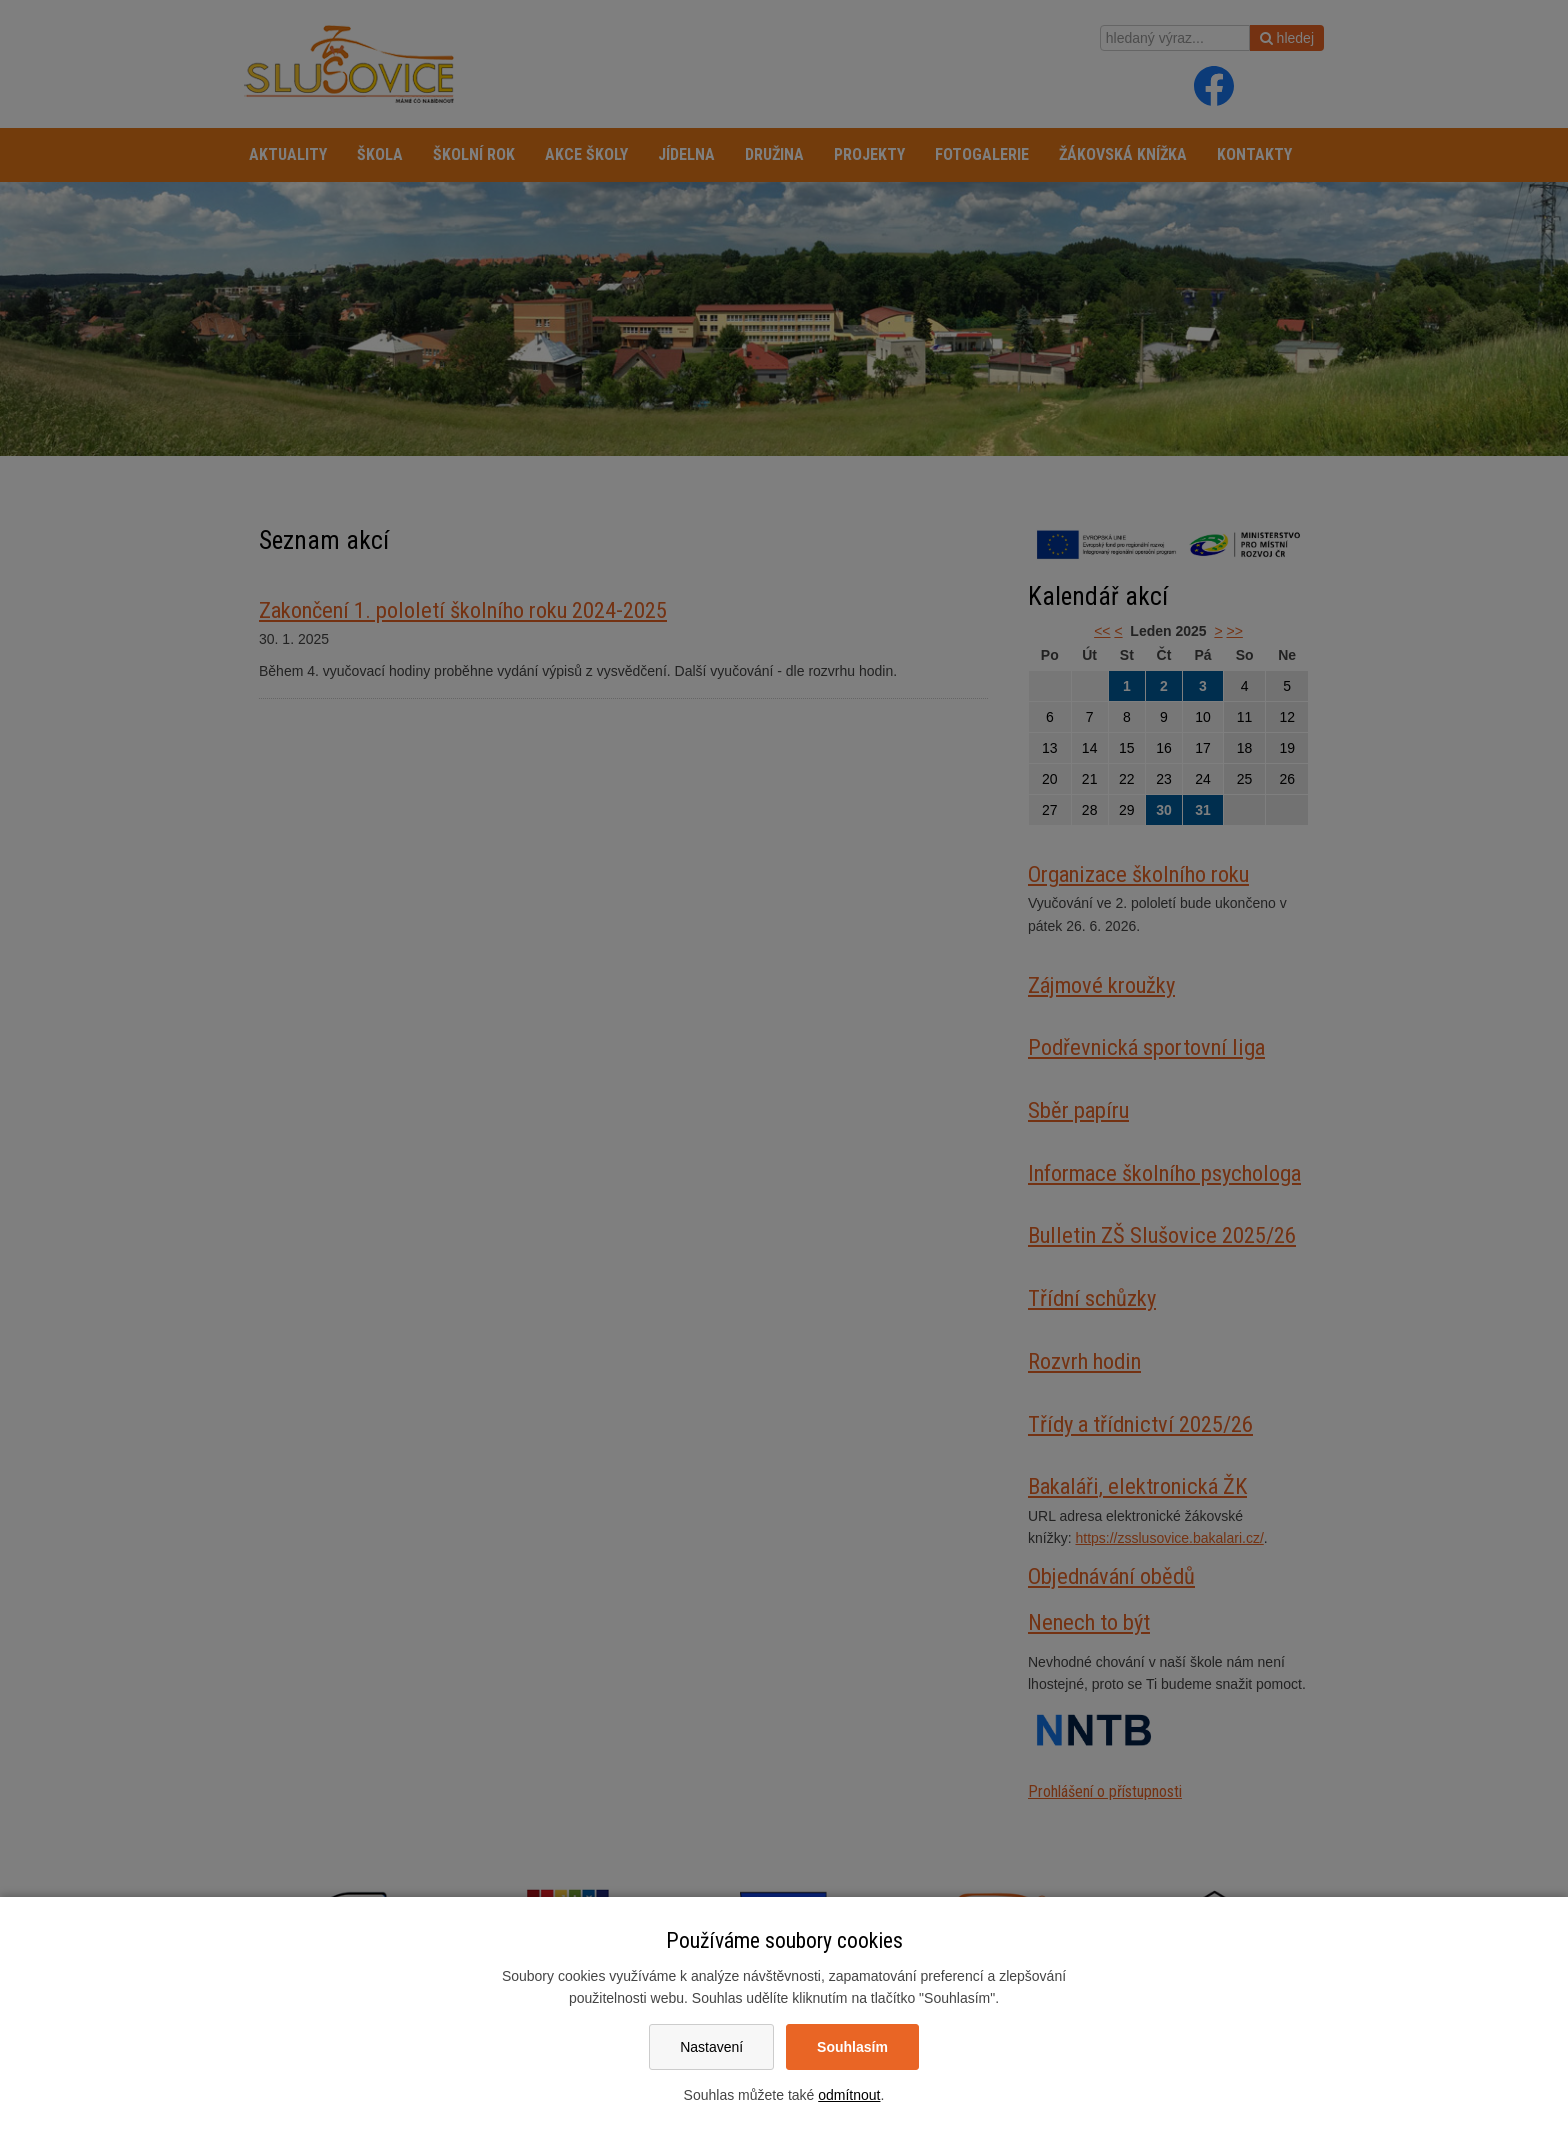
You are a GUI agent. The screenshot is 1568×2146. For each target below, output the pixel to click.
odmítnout (849, 2095)
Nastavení (711, 2047)
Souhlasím (852, 2047)
